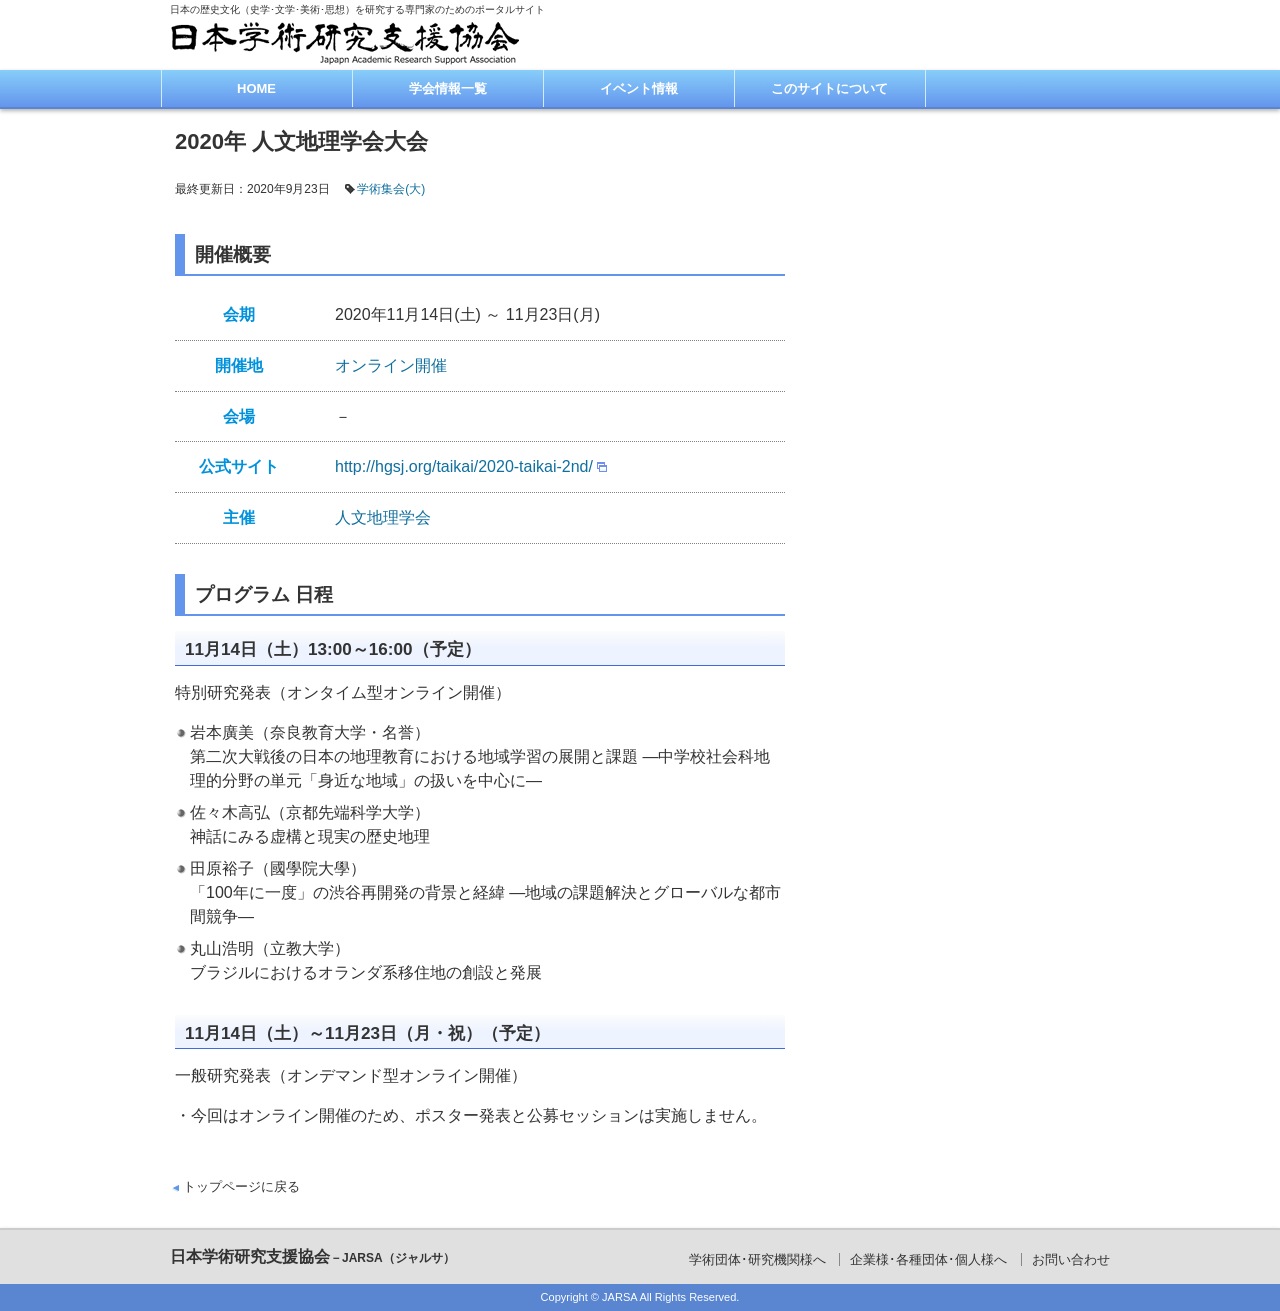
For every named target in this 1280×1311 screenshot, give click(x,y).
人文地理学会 (383, 517)
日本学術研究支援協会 (312, 1256)
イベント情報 (639, 88)
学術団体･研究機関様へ (757, 1259)
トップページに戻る (241, 1186)
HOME (256, 88)
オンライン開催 (391, 365)
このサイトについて (829, 88)
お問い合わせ (1071, 1259)
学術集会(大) (391, 189)
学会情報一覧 (448, 88)
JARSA (619, 1297)
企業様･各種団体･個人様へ (928, 1259)
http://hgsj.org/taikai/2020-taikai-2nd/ (464, 466)
